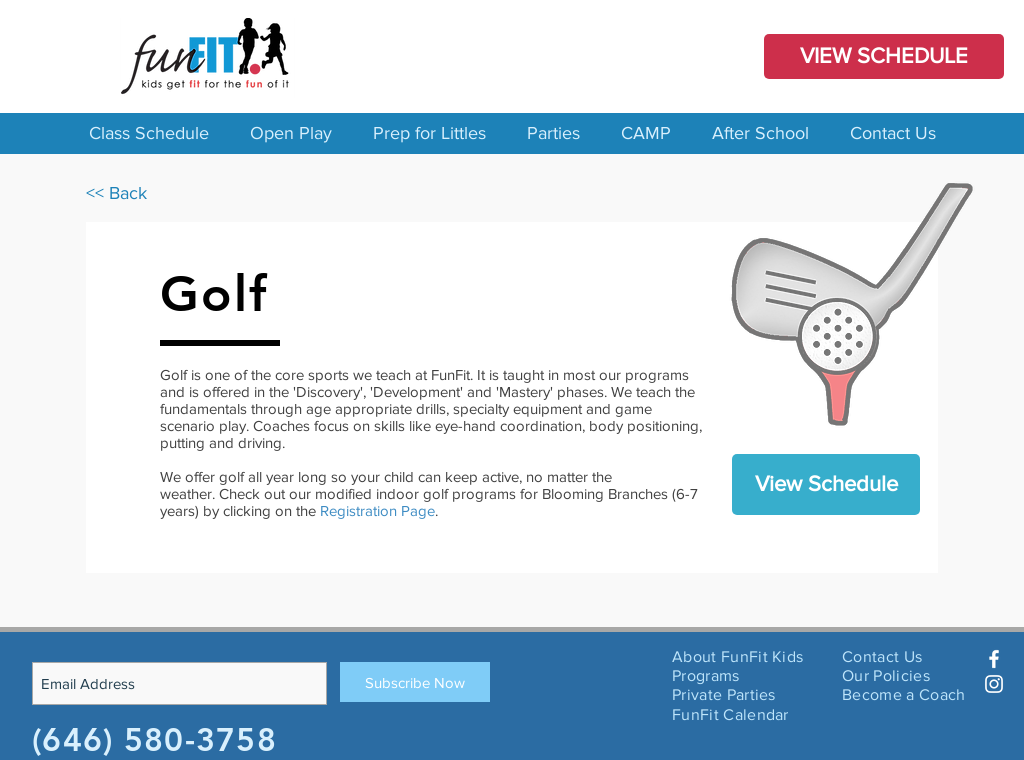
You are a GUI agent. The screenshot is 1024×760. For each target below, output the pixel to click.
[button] (148, 133)
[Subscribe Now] (415, 682)
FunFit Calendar (730, 714)
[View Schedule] (826, 484)
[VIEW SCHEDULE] (884, 56)
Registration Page (377, 510)
